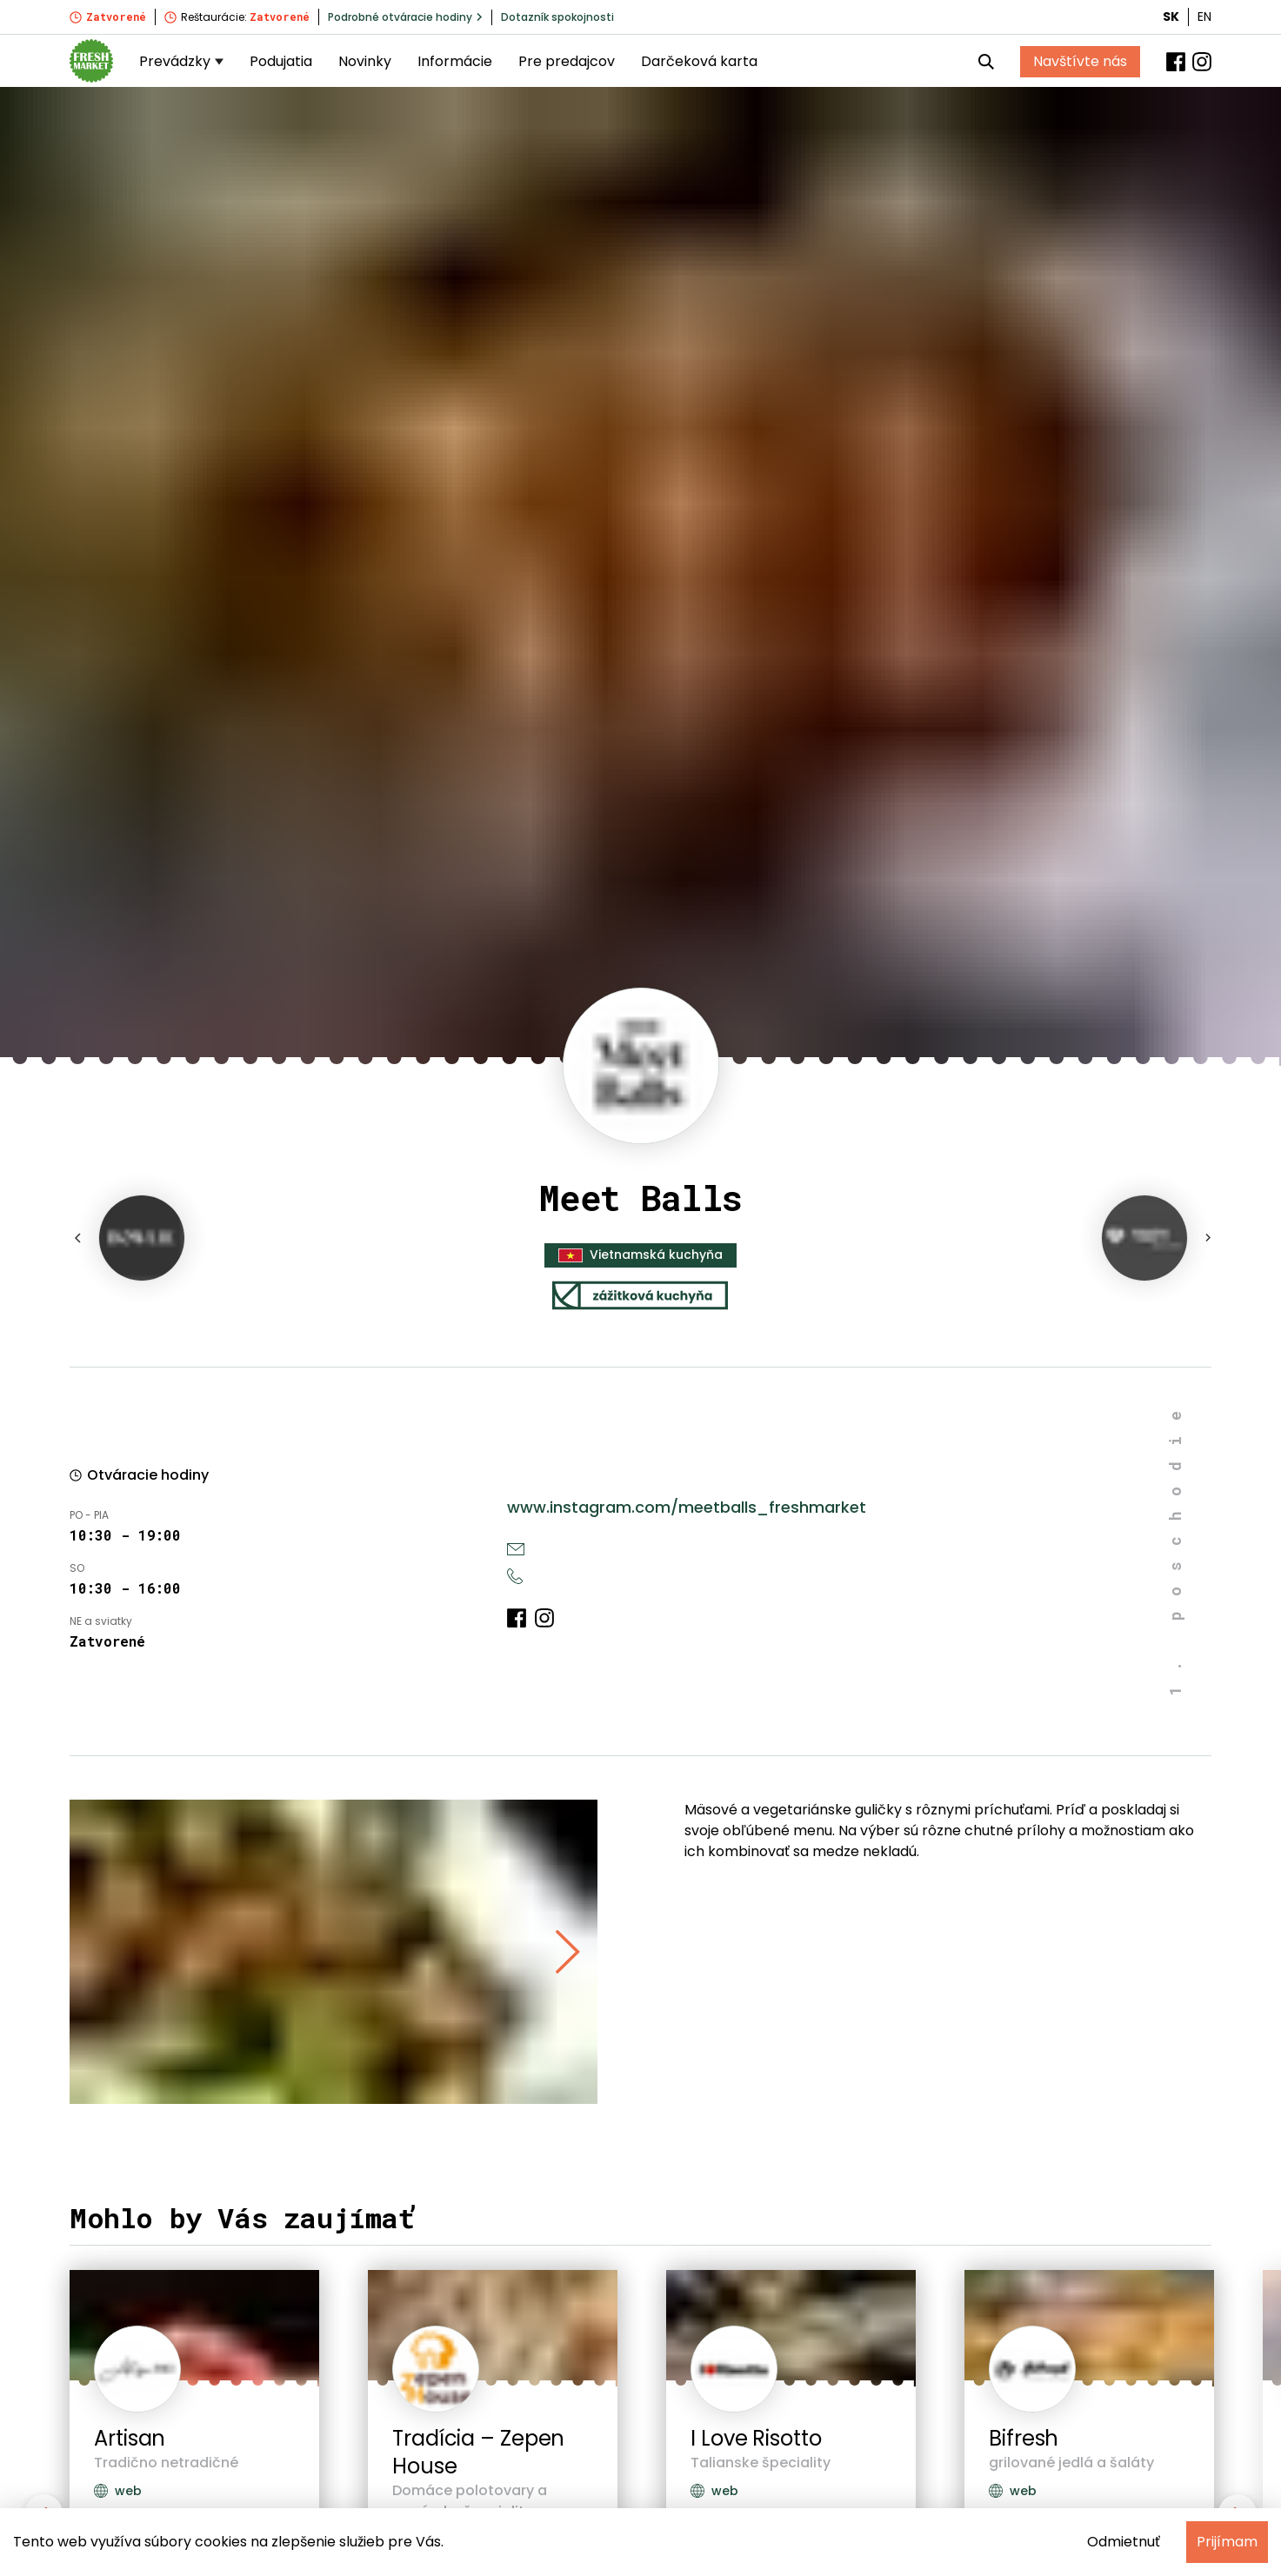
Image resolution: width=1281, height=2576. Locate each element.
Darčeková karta (699, 61)
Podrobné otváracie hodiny (405, 17)
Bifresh (1023, 2438)
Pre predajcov (566, 61)
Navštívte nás (1080, 61)
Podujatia (281, 61)
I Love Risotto (756, 2438)
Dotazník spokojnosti (557, 17)
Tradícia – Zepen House (478, 2452)
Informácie (454, 61)
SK (1171, 16)
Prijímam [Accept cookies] (1227, 2542)
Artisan (129, 2438)
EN (1204, 16)
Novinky (364, 61)
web (118, 2490)
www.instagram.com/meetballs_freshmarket (686, 1507)
